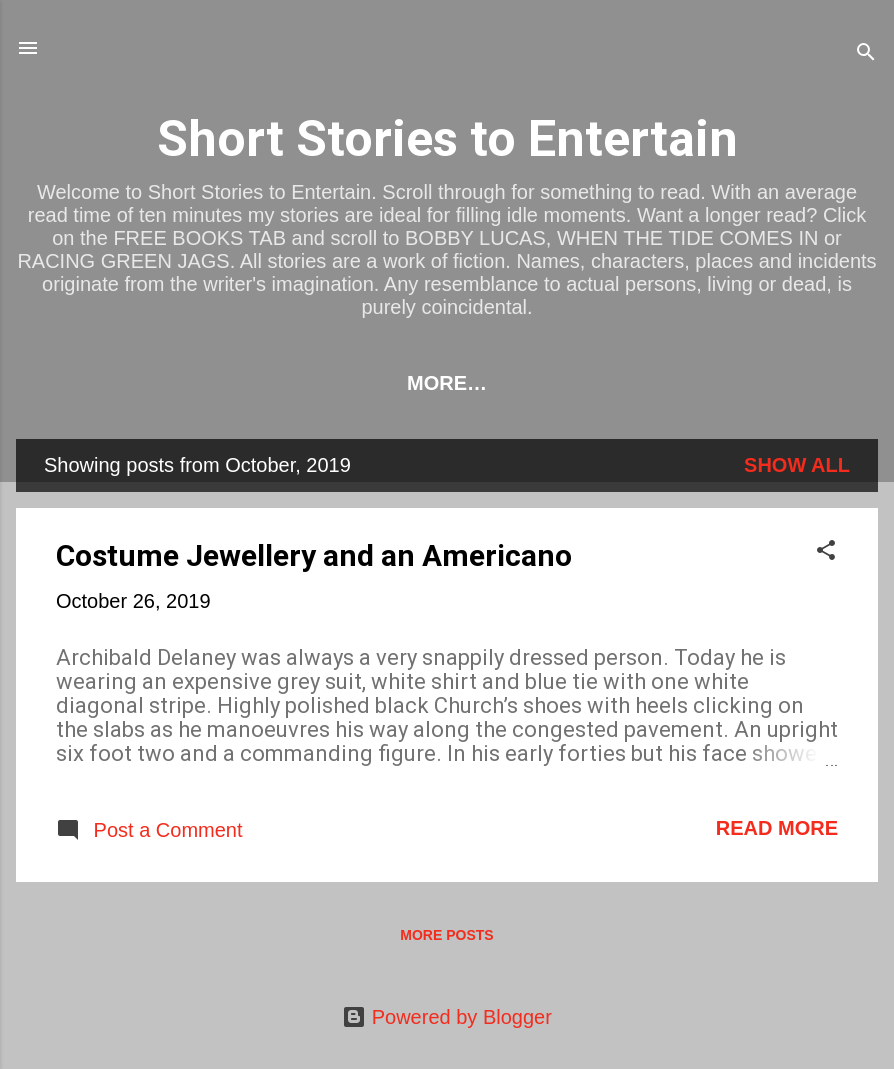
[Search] (866, 54)
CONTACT (786, 383)
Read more (777, 828)
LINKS (188, 383)
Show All (797, 465)
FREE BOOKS (513, 383)
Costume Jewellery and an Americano (314, 555)
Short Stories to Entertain (447, 139)
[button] (826, 552)
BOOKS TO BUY (332, 383)
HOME (90, 383)
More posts (446, 935)
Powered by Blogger (447, 1017)
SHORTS (658, 383)
